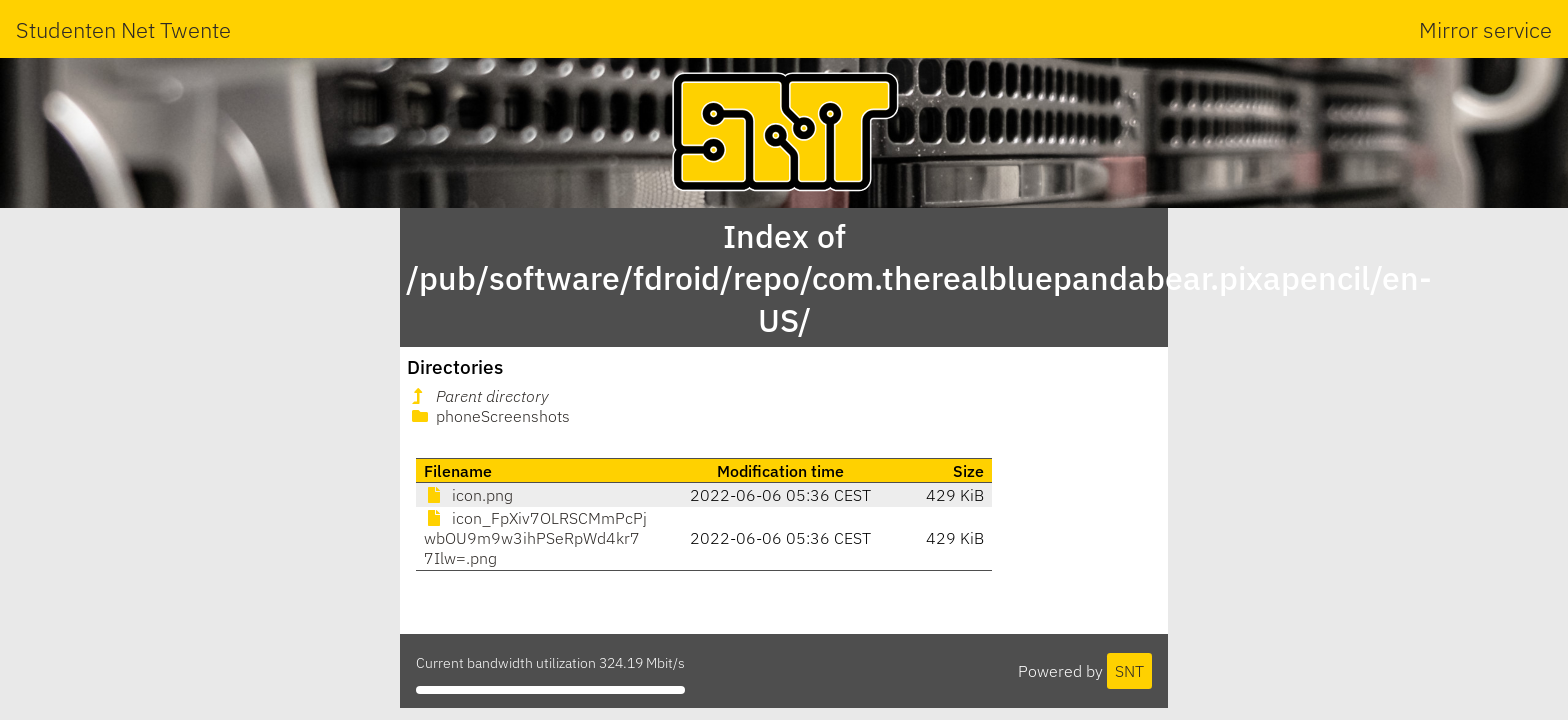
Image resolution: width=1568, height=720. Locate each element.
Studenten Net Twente (123, 29)
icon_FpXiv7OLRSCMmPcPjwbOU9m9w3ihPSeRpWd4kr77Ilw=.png (535, 538)
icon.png (468, 495)
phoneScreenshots (489, 416)
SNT (1129, 671)
